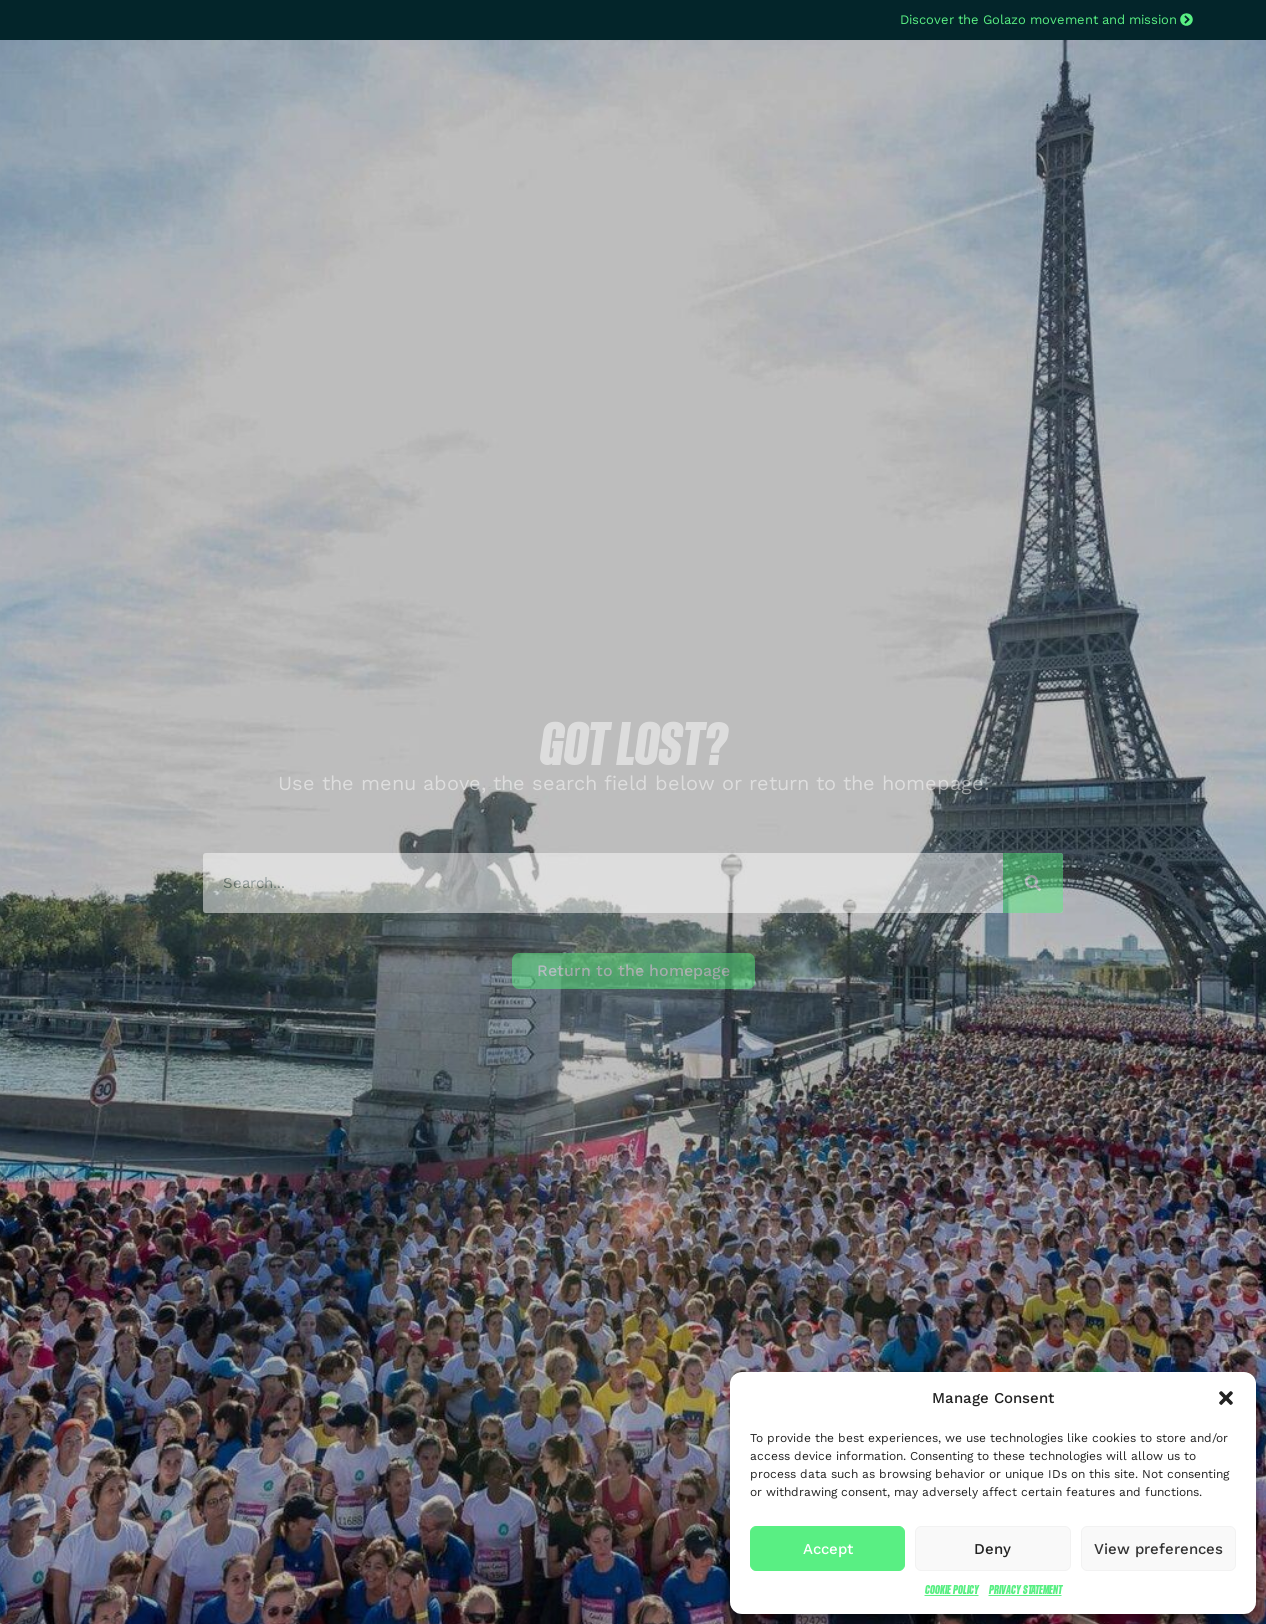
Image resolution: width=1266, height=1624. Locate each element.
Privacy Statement (1025, 1589)
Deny (992, 1549)
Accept (828, 1549)
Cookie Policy (952, 1589)
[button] (1226, 1398)
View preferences (1158, 1549)
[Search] (1033, 883)
